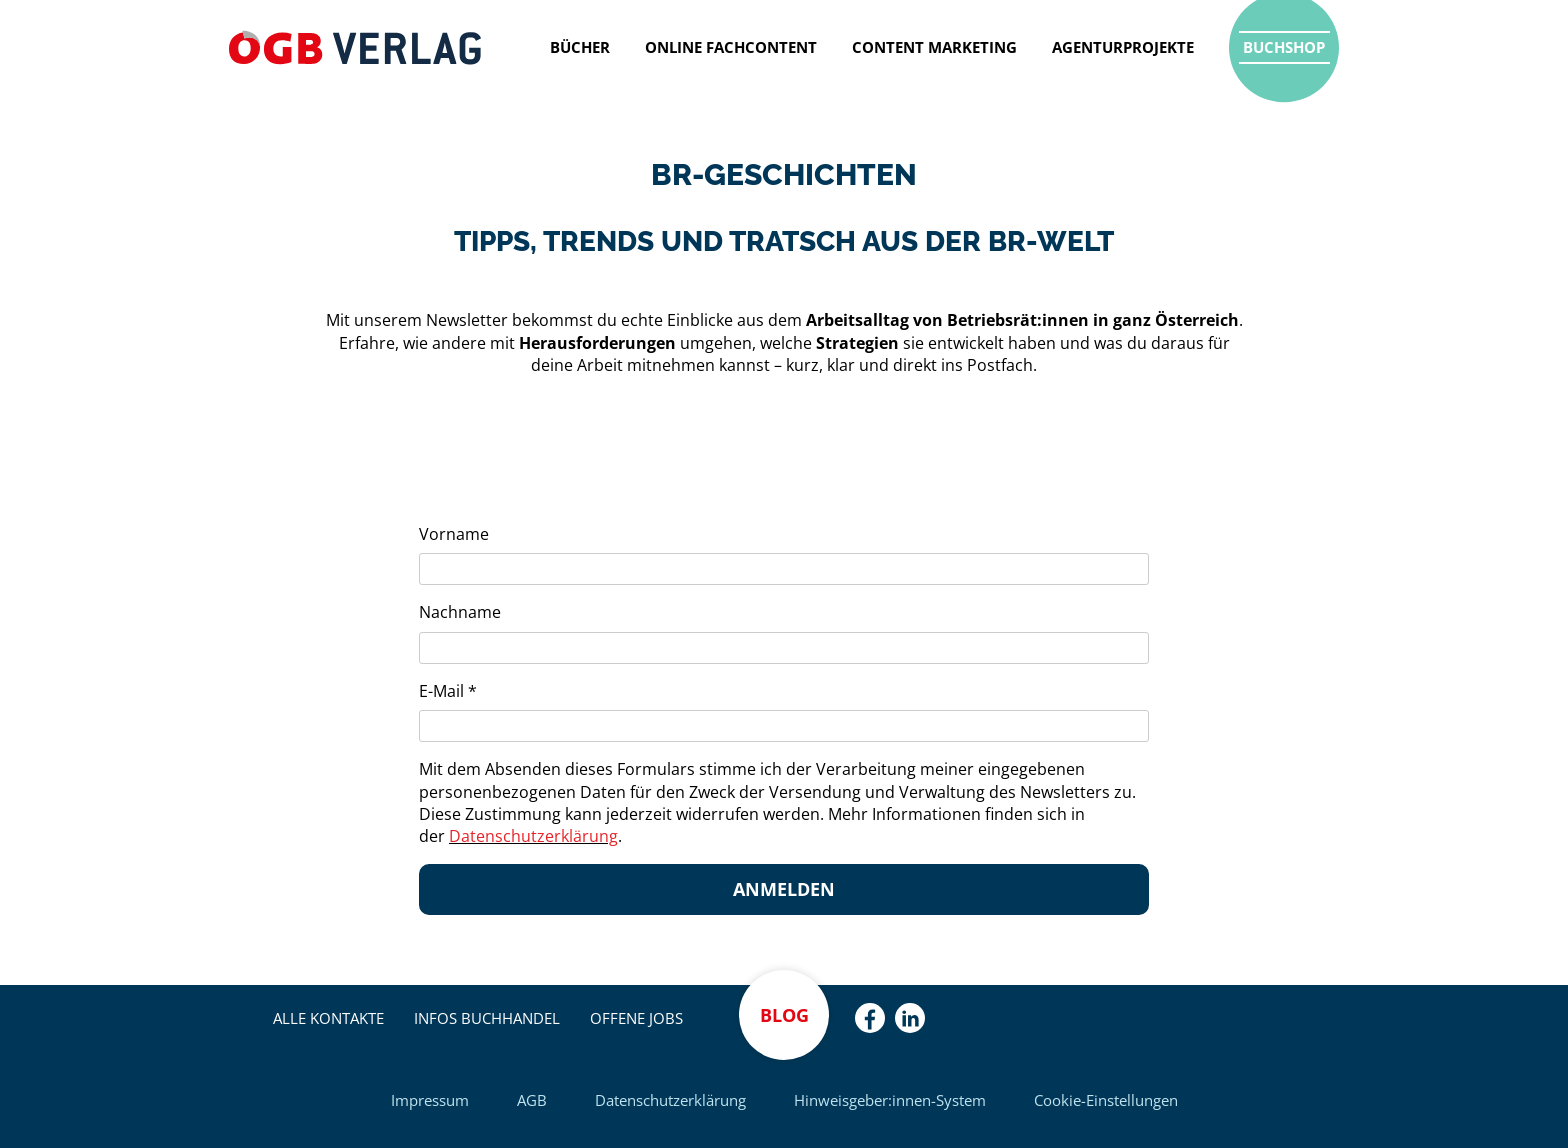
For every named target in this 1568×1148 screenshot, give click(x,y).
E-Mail (448, 691)
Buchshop (1284, 47)
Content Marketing (934, 47)
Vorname (454, 534)
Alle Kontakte (328, 1018)
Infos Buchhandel (487, 1018)
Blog (784, 1015)
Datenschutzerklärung (670, 1100)
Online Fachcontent (731, 47)
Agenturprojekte (1123, 47)
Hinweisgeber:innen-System (890, 1100)
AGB (532, 1100)
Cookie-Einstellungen (1106, 1100)
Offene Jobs (636, 1018)
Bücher (580, 47)
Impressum (430, 1100)
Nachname (460, 612)
